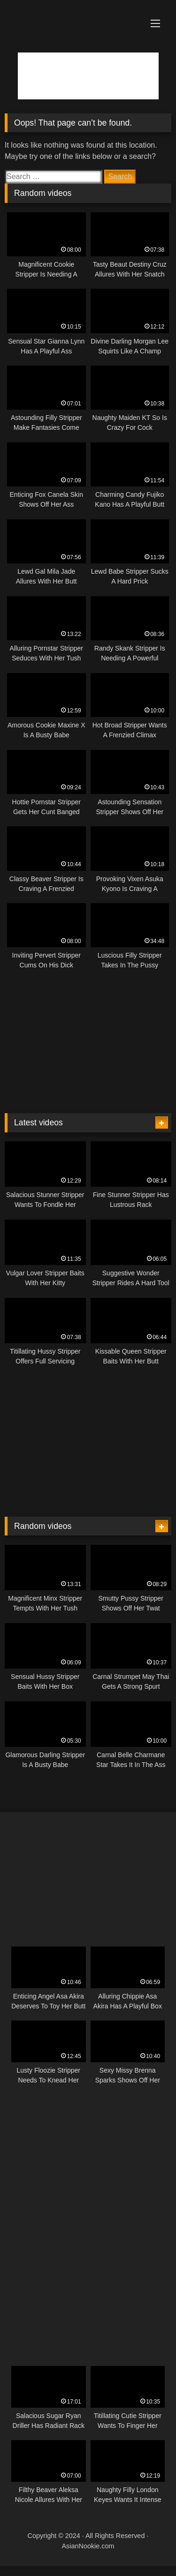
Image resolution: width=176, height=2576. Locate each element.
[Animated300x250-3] (88, 1834)
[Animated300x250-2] (81, 2241)
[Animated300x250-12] (88, 1099)
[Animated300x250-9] (75, 1500)
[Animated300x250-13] (81, 2112)
